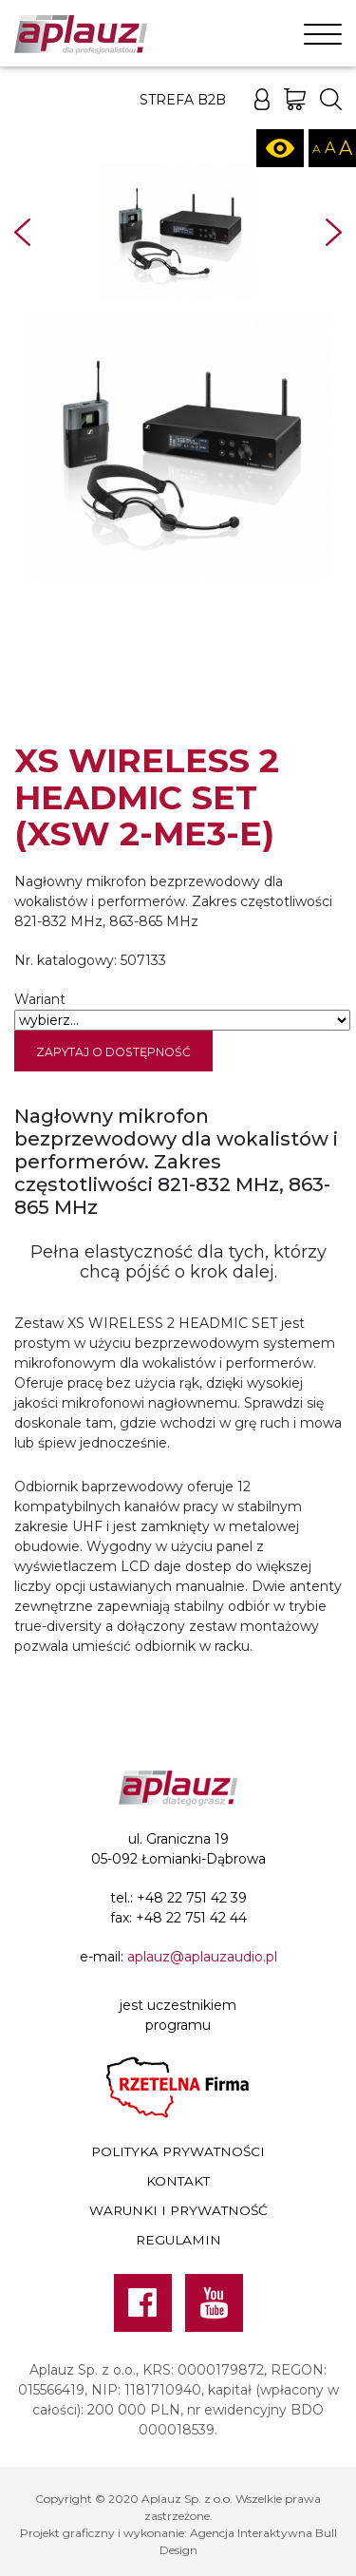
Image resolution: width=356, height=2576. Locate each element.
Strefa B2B (183, 99)
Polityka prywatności (178, 2151)
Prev (22, 232)
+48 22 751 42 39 (192, 1897)
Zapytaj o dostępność (113, 1052)
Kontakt (178, 2180)
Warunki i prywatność (178, 2210)
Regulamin (178, 2239)
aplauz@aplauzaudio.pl (202, 1956)
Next (334, 232)
